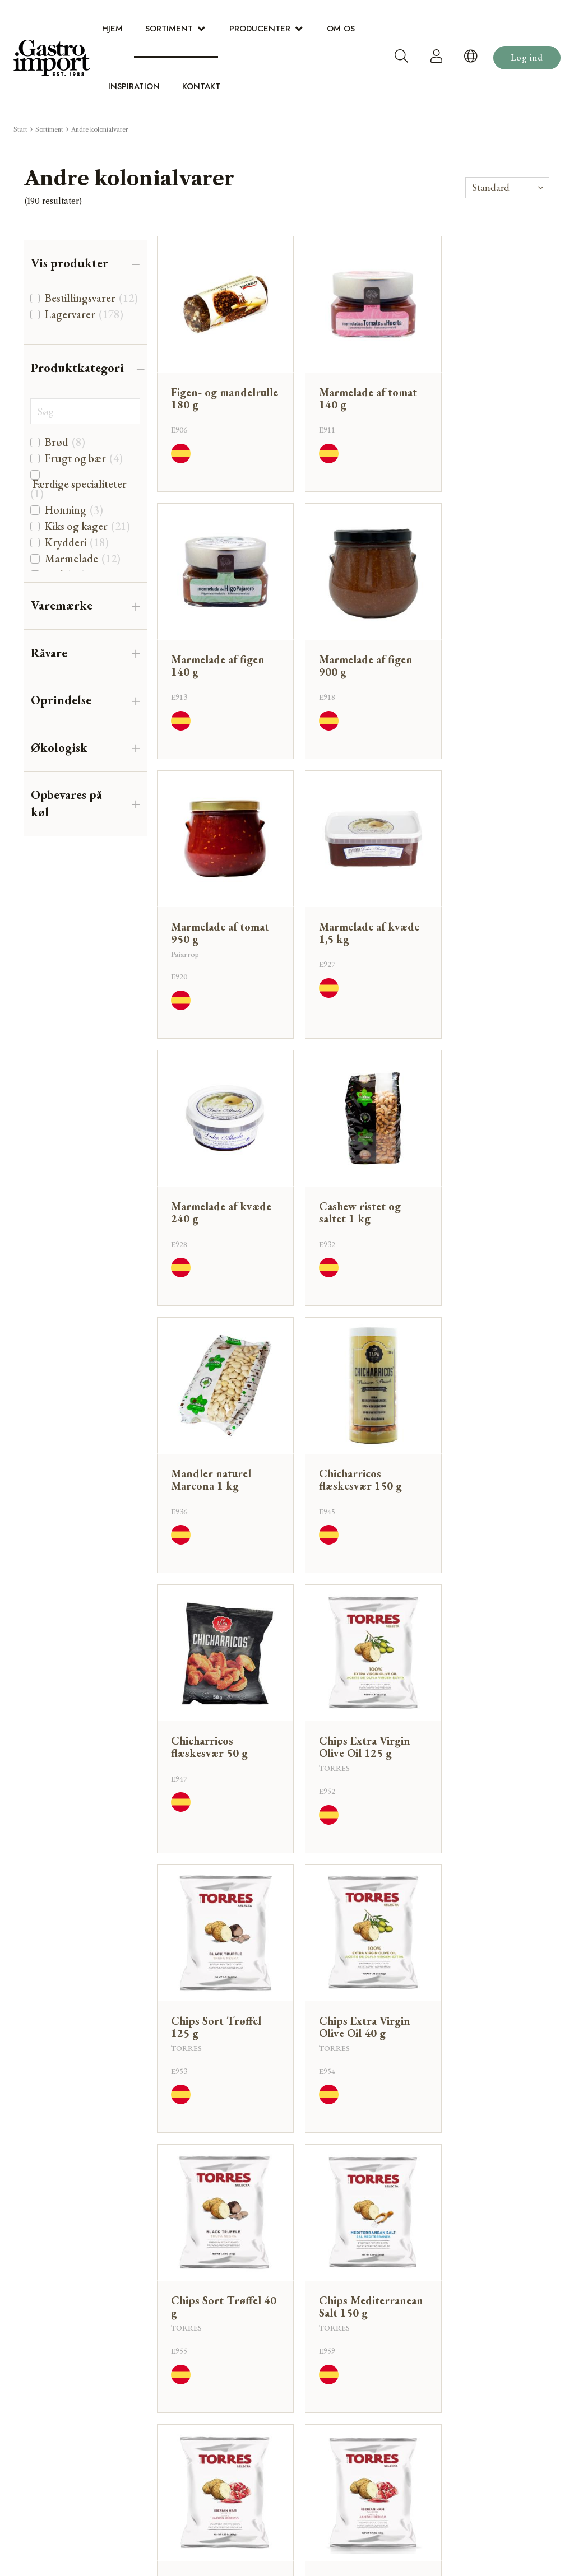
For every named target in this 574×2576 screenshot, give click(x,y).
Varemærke (61, 605)
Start (20, 129)
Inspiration (134, 86)
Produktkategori (77, 368)
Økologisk (59, 748)
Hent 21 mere (354, 2106)
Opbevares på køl (66, 803)
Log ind (527, 57)
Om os (341, 28)
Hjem (112, 28)
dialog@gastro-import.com (488, 2278)
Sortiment (169, 28)
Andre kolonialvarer (99, 129)
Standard (491, 187)
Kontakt (201, 86)
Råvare (49, 653)
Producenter (259, 28)
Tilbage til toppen (354, 2150)
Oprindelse (61, 700)
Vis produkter (69, 263)
